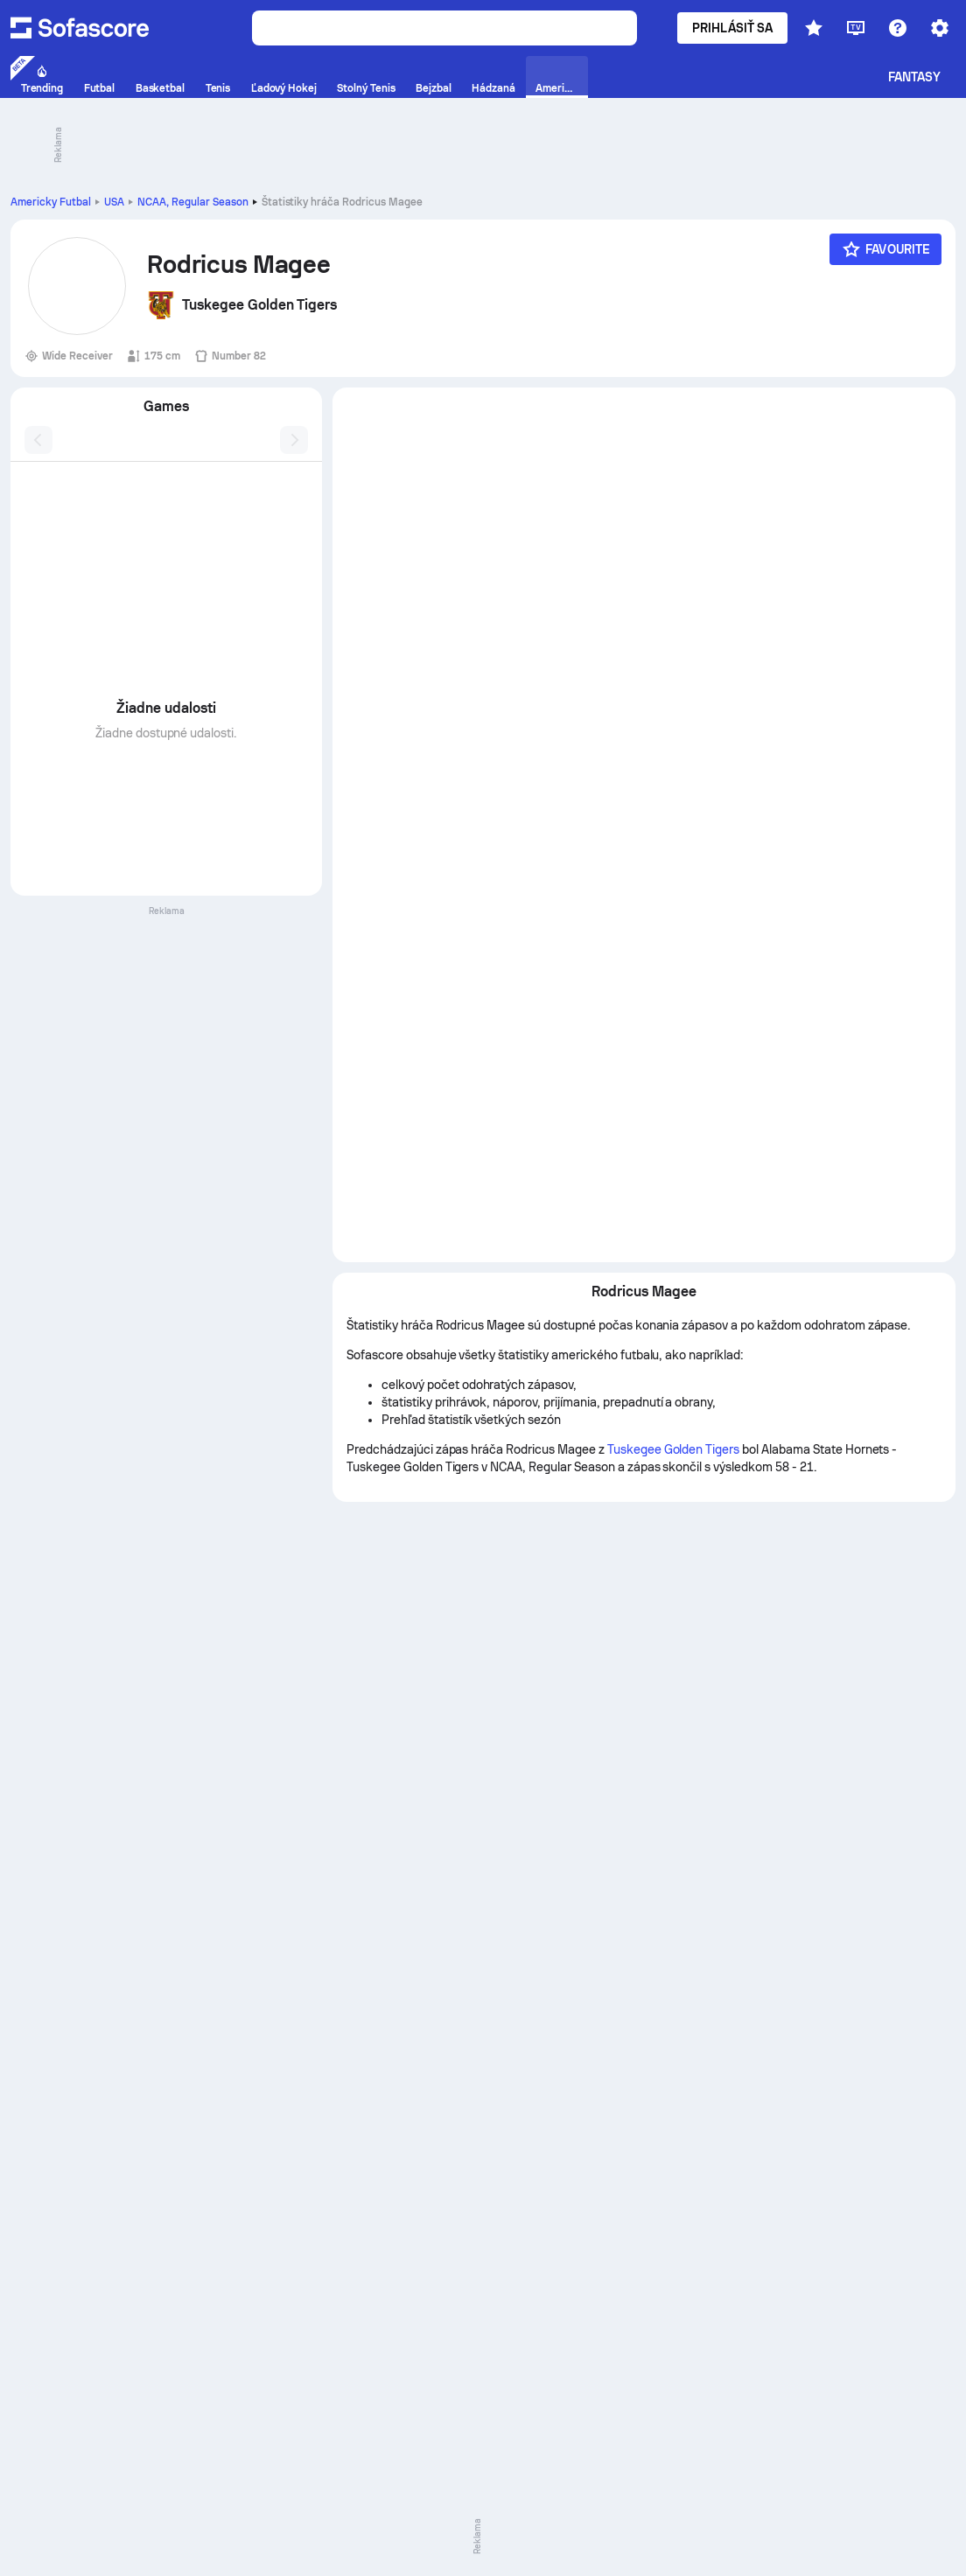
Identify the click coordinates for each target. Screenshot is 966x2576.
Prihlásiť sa (732, 28)
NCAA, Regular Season (192, 202)
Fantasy (915, 77)
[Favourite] (886, 249)
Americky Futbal (50, 202)
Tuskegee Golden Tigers (673, 1449)
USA (114, 202)
